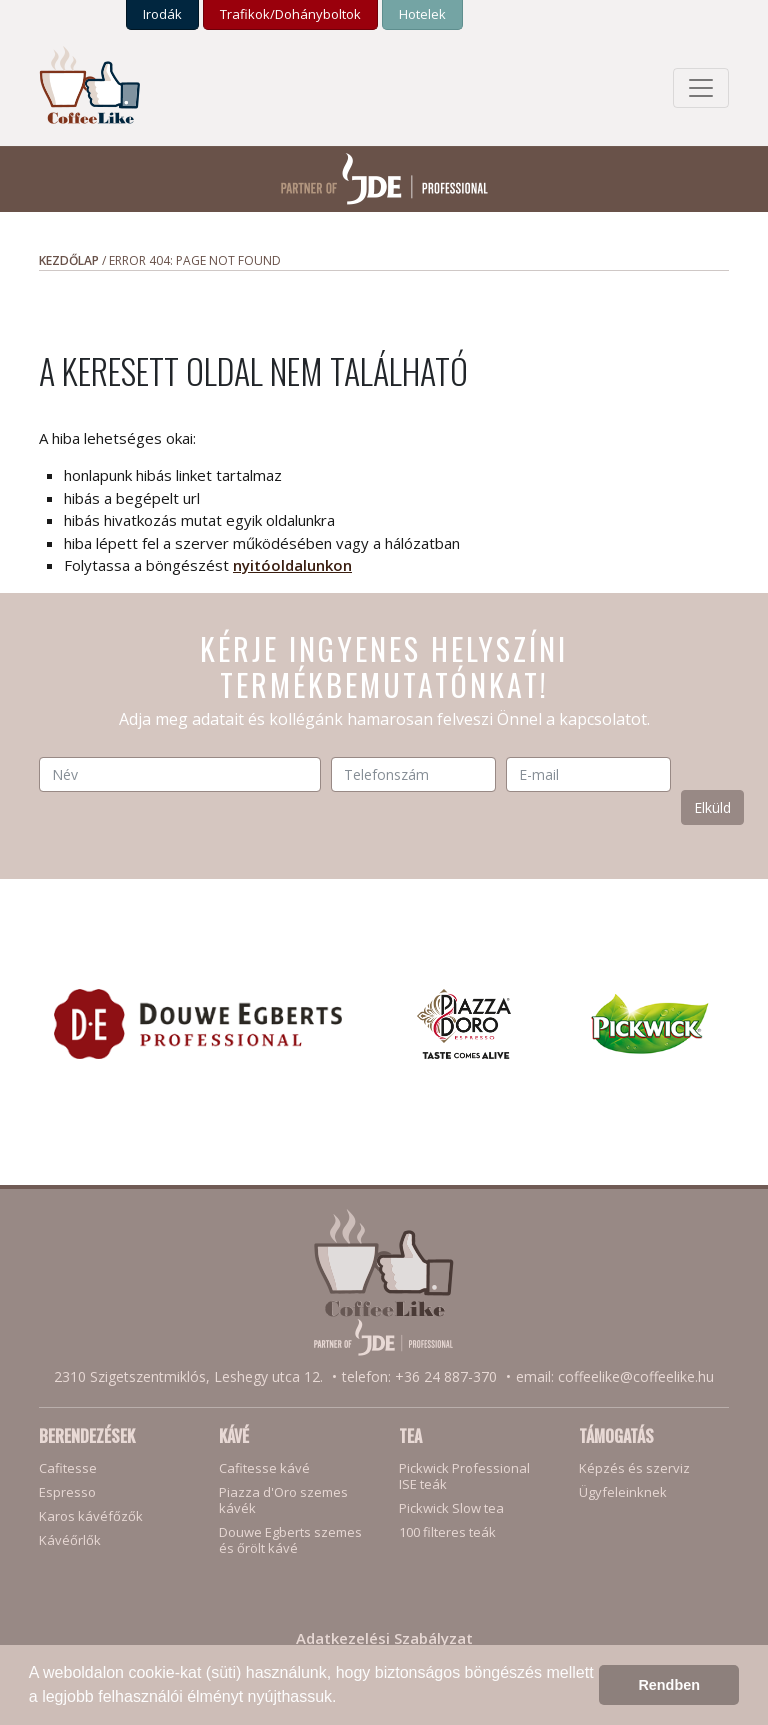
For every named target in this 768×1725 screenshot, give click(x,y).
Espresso (67, 1492)
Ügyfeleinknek (623, 1492)
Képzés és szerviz (634, 1468)
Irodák (162, 14)
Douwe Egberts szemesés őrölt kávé (290, 1540)
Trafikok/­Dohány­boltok (290, 14)
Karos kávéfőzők (91, 1516)
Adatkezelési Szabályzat (384, 1638)
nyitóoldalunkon (292, 565)
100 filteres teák (447, 1532)
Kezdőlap (69, 260)
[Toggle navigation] (701, 88)
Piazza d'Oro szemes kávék (283, 1500)
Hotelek (422, 14)
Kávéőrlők (70, 1540)
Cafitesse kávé (264, 1468)
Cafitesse (68, 1468)
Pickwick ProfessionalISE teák (464, 1476)
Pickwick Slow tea (451, 1508)
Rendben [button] (669, 1685)
